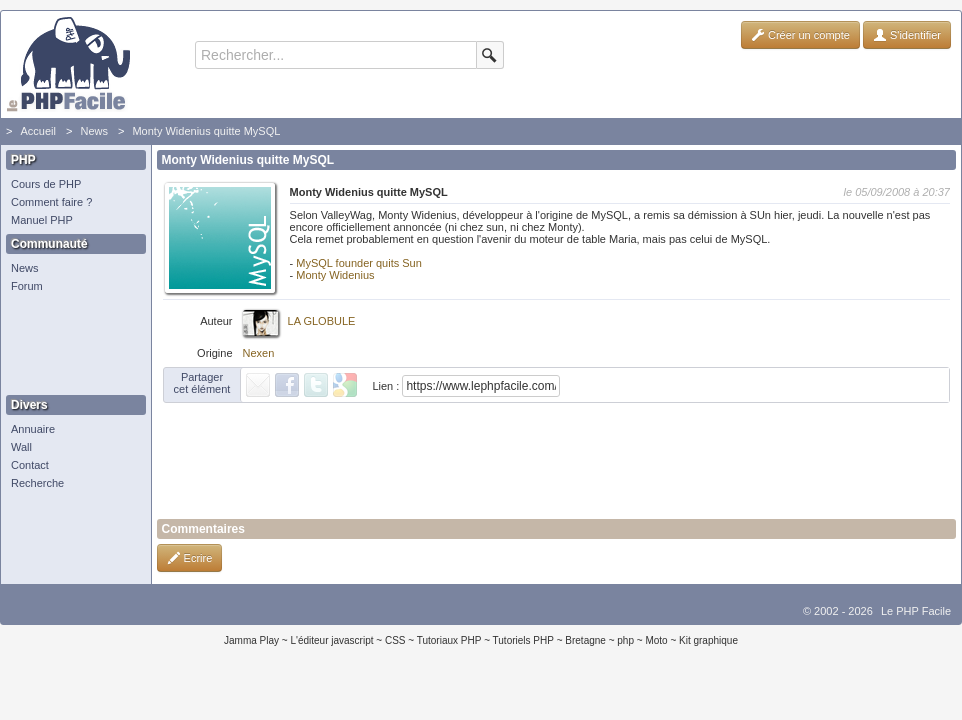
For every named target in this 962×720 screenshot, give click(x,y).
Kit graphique (708, 640)
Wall (21, 447)
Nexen (259, 353)
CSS (395, 640)
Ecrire (190, 558)
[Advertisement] (71, 345)
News (94, 131)
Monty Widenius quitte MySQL (206, 131)
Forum (27, 286)
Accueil (37, 131)
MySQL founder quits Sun (359, 263)
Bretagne (585, 640)
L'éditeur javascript (331, 640)
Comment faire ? (51, 202)
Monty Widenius (335, 275)
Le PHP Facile (916, 611)
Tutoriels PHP (523, 640)
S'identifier (907, 35)
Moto (656, 640)
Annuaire (33, 429)
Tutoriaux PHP (449, 640)
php (625, 640)
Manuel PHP (42, 220)
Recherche (37, 483)
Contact (30, 465)
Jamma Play (251, 640)
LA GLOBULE (322, 321)
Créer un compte (800, 35)
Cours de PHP (46, 184)
